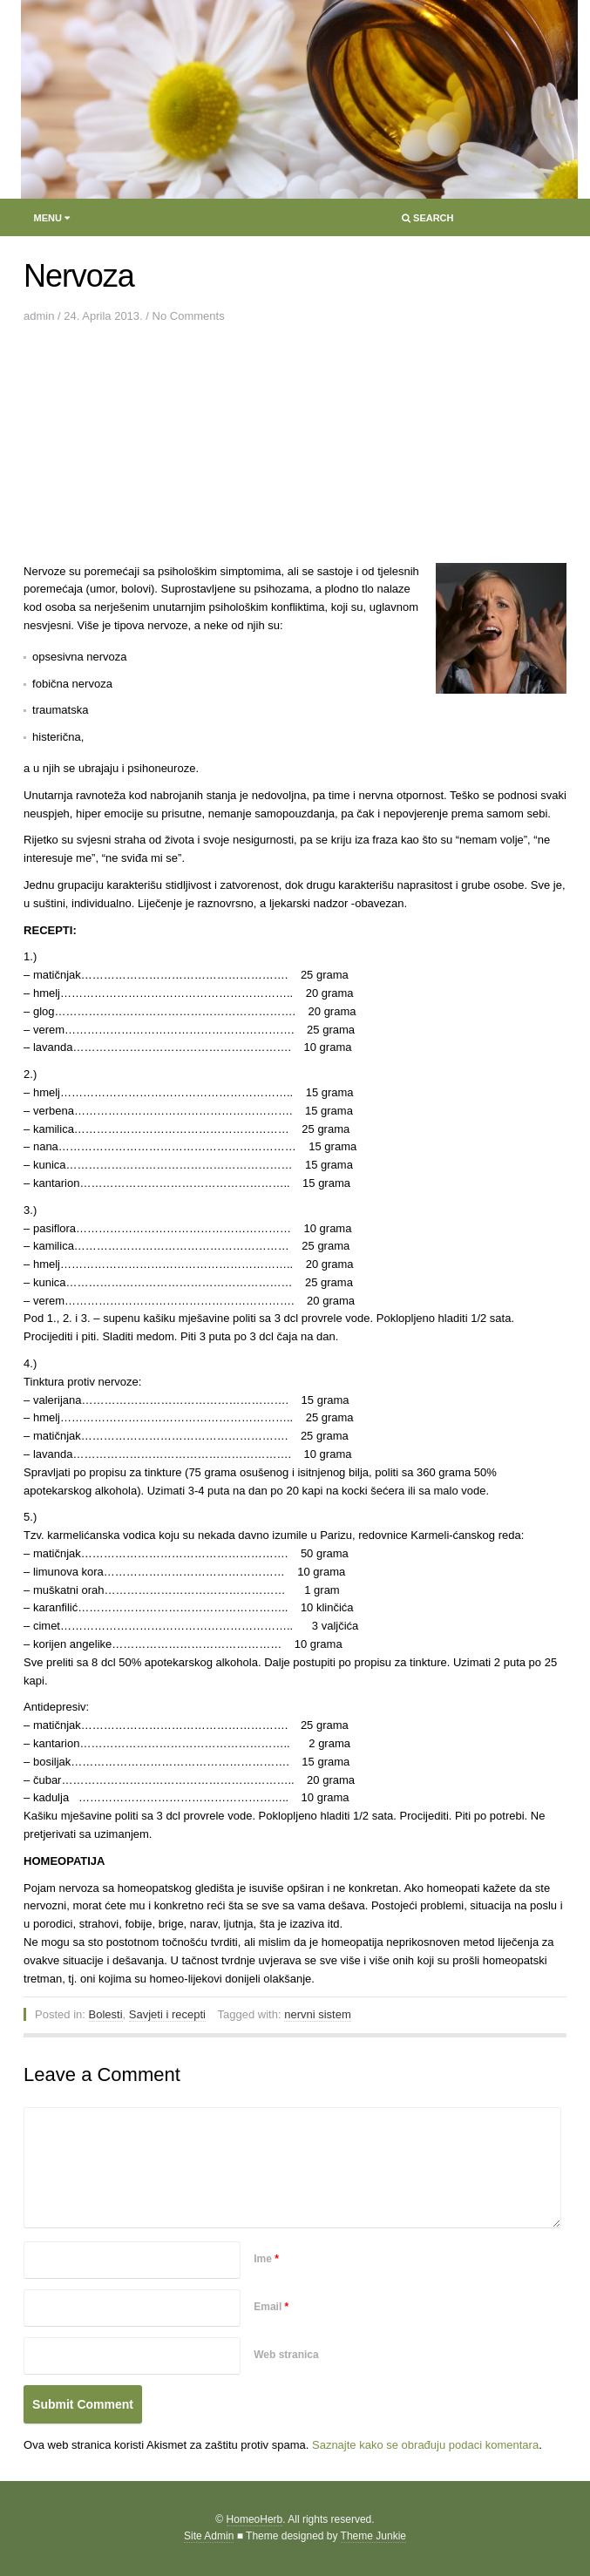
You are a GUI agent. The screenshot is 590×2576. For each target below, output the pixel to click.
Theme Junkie (373, 2536)
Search (426, 222)
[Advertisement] (163, 448)
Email (271, 2307)
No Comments (189, 315)
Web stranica (286, 2355)
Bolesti (106, 2014)
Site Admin (209, 2536)
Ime (266, 2259)
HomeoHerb (255, 2519)
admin (39, 315)
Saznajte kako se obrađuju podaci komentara (425, 2444)
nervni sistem (317, 2014)
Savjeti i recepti (167, 2014)
